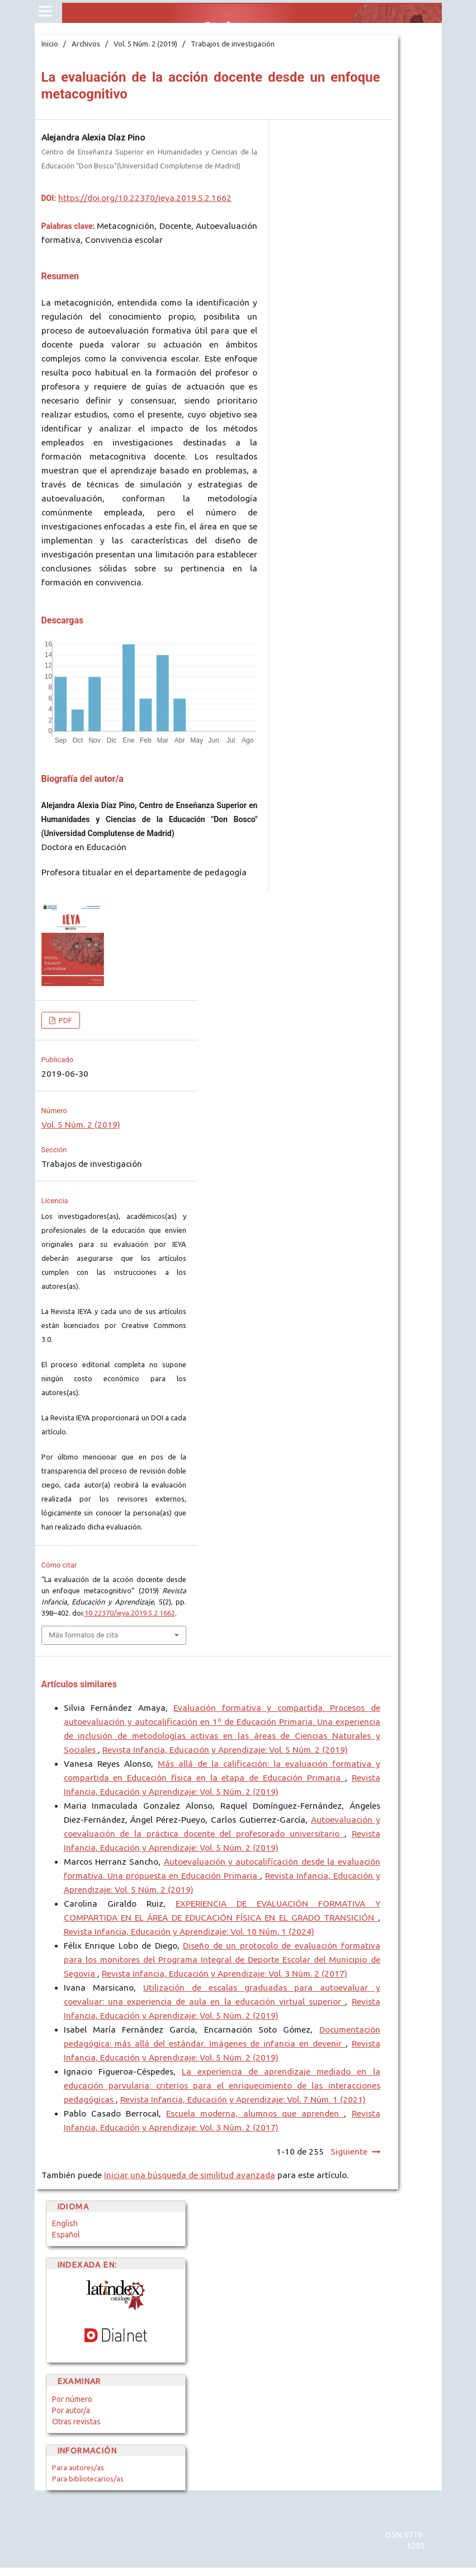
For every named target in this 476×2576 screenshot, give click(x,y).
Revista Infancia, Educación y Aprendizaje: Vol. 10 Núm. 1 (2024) (189, 1931)
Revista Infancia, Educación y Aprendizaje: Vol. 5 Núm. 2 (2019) (225, 1749)
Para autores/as (78, 2467)
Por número (72, 2399)
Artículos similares (79, 1684)
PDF (64, 1020)
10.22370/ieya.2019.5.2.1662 (129, 1613)
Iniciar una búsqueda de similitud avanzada (189, 2175)
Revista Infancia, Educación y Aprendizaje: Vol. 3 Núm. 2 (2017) (224, 1973)
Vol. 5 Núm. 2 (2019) (145, 44)
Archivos (86, 44)
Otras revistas (76, 2421)
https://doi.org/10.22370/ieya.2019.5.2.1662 (145, 198)
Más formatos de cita (84, 1635)
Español (66, 2234)
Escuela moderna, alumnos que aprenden (255, 2113)
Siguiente (349, 2151)
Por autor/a (71, 2410)
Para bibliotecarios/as (88, 2479)
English (65, 2223)
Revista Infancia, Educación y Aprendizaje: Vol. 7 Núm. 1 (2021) (243, 2099)
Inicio (49, 44)
